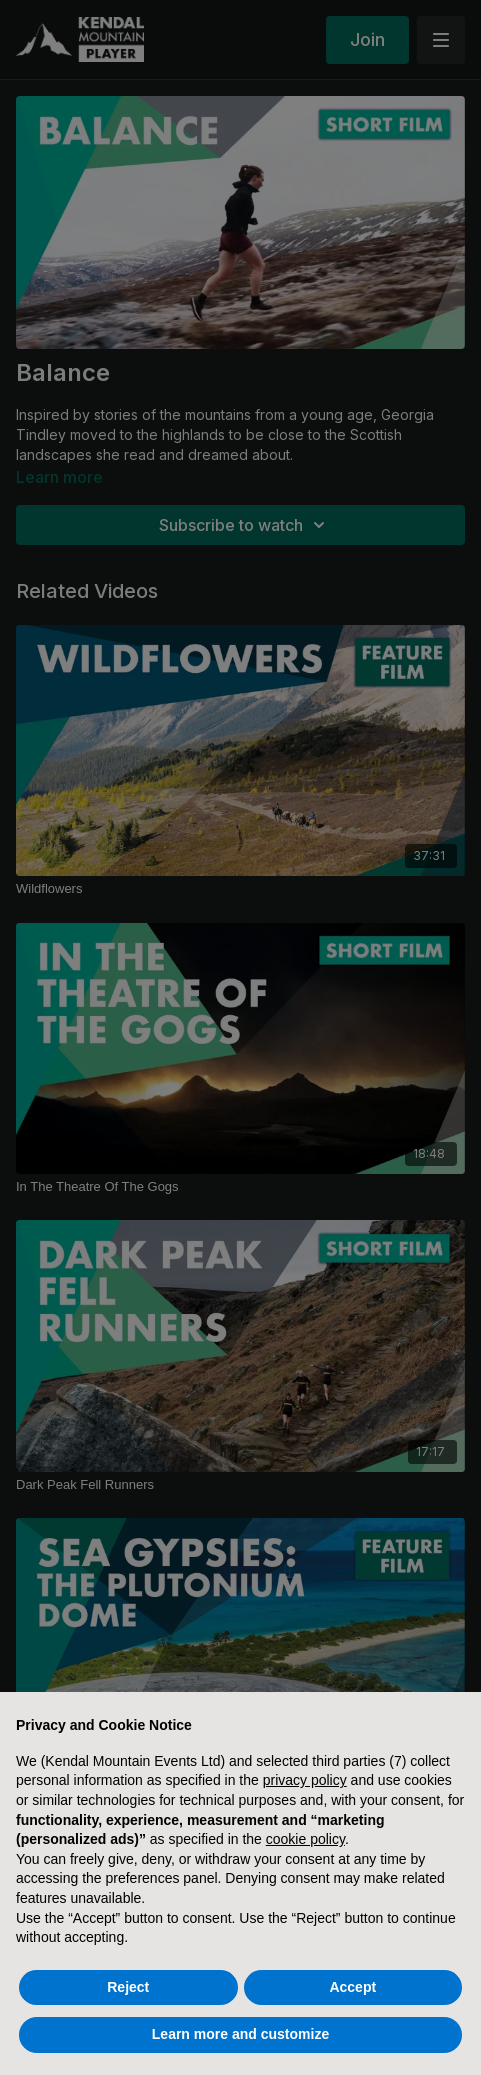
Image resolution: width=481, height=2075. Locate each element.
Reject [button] (128, 1987)
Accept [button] (352, 1987)
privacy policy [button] (305, 1780)
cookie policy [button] (305, 1839)
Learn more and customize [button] (240, 2034)
